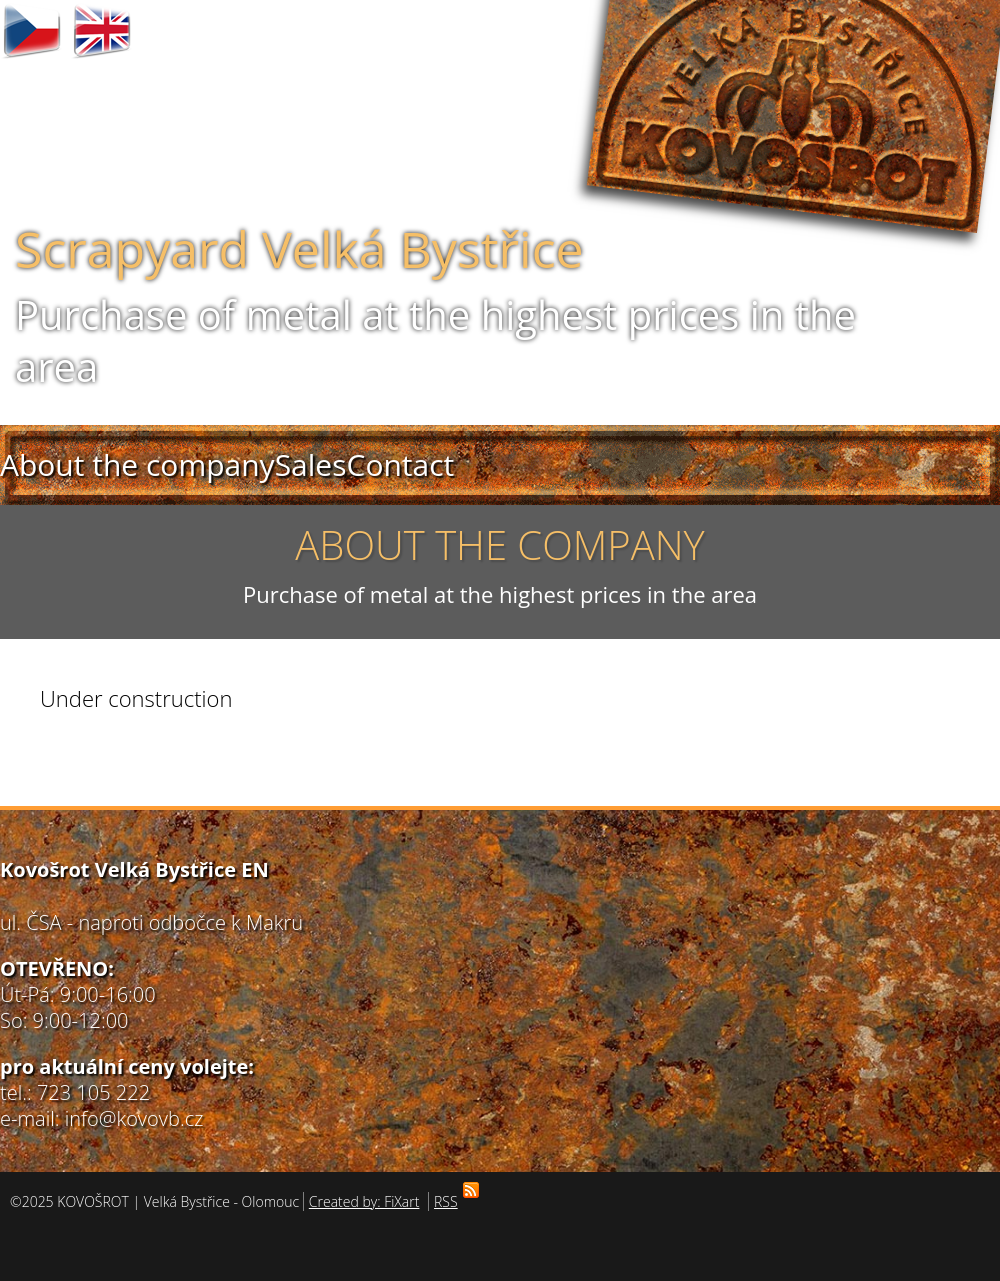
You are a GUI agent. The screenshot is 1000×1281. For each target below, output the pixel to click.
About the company (137, 464)
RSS (448, 1201)
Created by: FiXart (364, 1201)
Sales (311, 464)
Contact (400, 464)
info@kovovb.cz (134, 1118)
